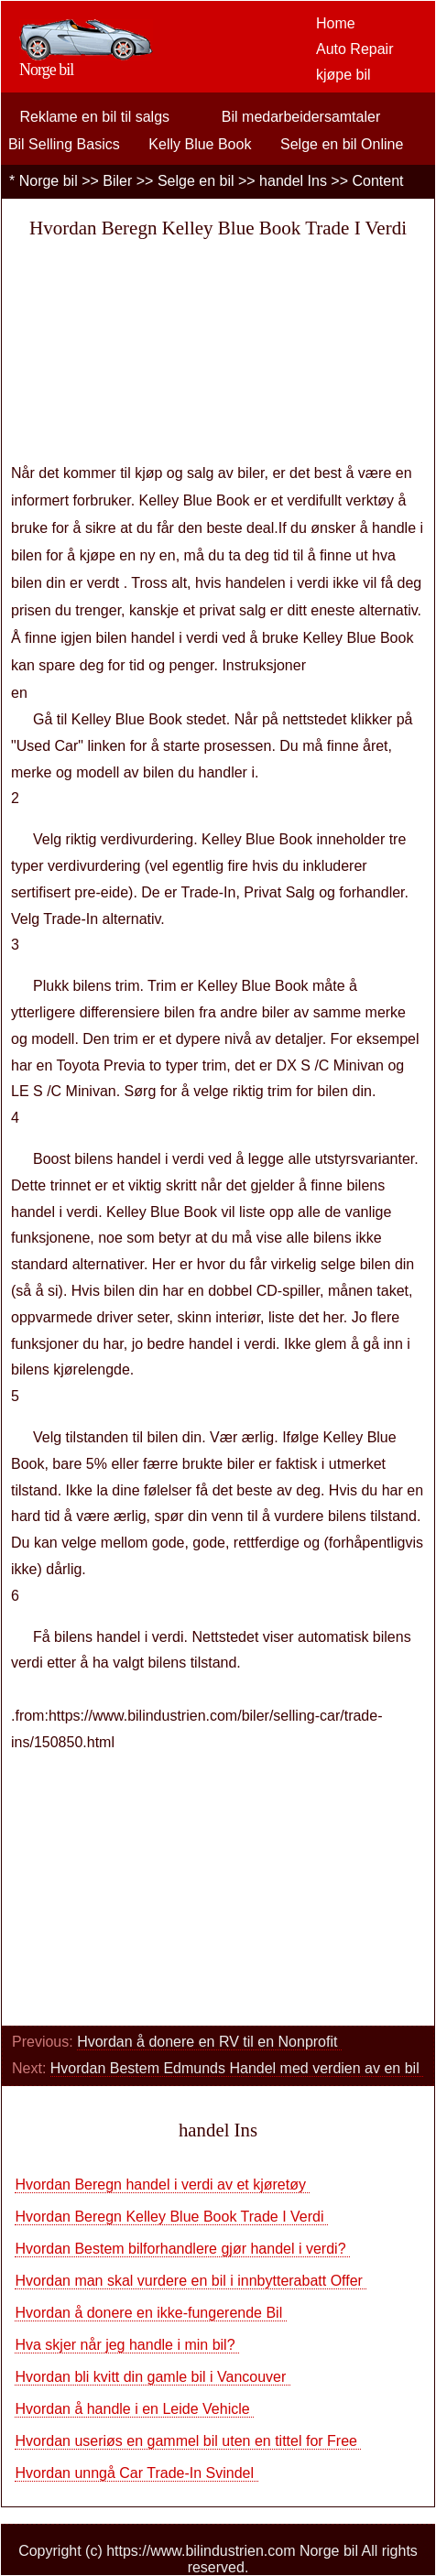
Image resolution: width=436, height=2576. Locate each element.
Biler (117, 181)
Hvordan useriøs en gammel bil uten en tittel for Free (188, 2441)
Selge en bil (196, 181)
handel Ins (293, 181)
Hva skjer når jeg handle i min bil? (127, 2345)
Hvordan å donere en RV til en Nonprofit (209, 2041)
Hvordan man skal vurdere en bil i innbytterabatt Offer (190, 2280)
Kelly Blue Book (199, 144)
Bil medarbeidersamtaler (301, 117)
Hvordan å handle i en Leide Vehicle (134, 2409)
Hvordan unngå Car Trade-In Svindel (136, 2473)
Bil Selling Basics (64, 144)
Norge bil (48, 181)
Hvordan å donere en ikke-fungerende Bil (150, 2313)
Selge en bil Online (341, 144)
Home (335, 23)
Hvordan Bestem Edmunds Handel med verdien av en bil (236, 2068)
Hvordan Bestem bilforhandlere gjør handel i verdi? (182, 2248)
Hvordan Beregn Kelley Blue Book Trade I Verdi (171, 2216)
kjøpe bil (343, 74)
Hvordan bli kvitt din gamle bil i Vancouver (152, 2377)
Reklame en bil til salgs (94, 117)
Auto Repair (355, 49)
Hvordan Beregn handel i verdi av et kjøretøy (162, 2184)
